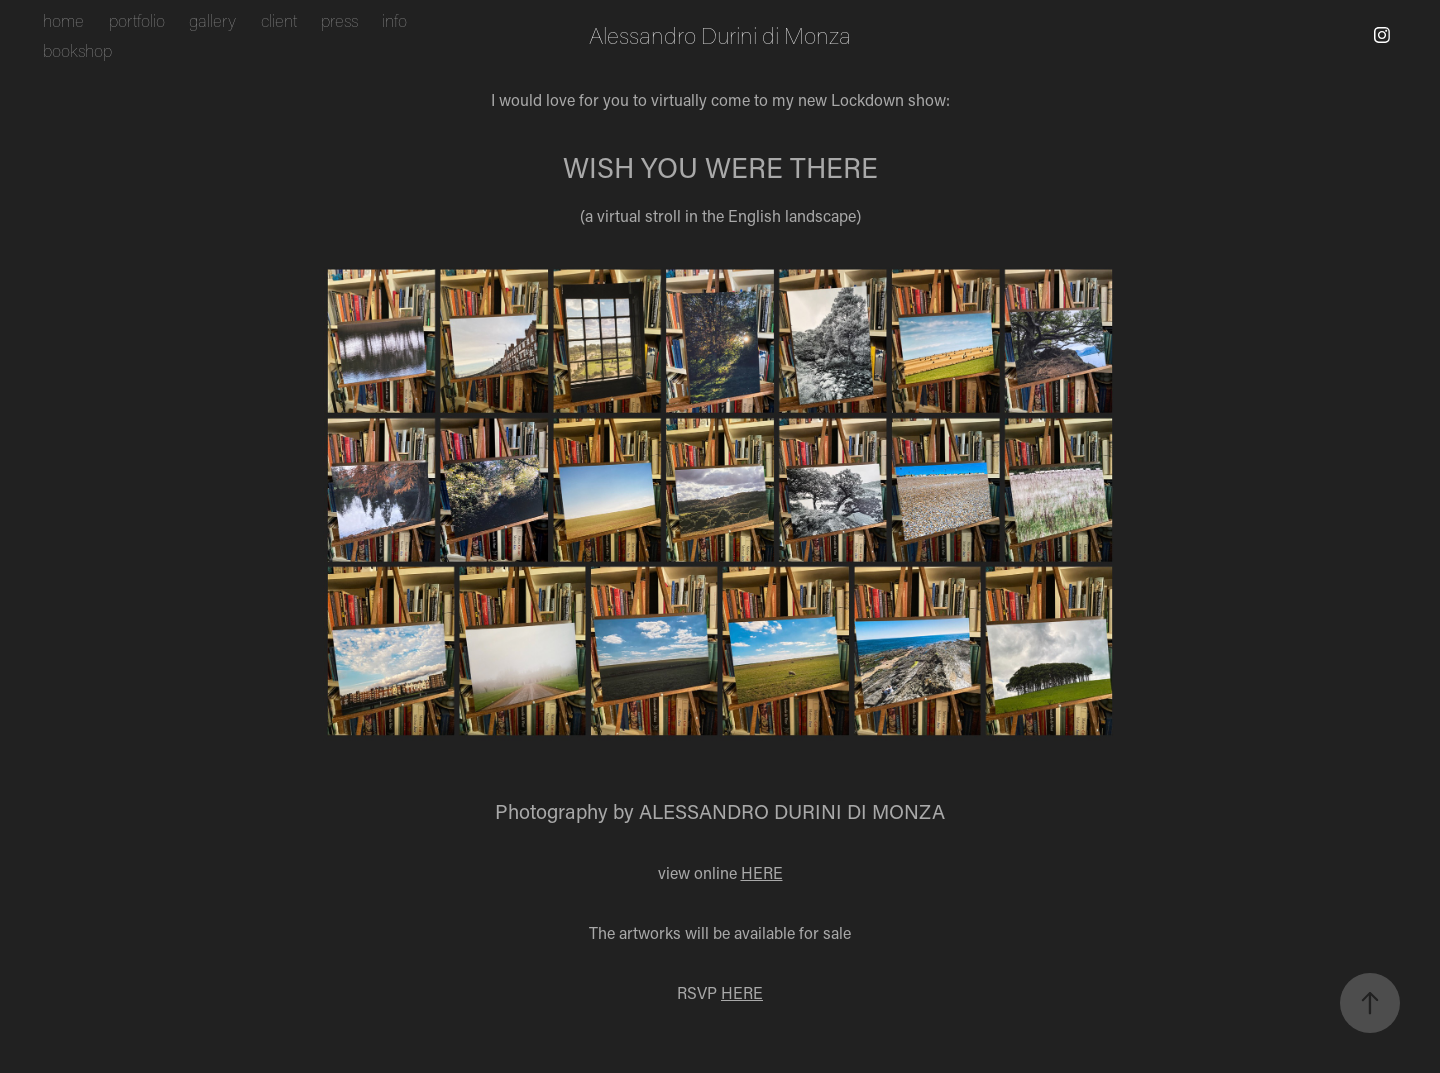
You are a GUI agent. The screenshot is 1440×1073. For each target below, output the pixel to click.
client (279, 20)
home (63, 20)
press (339, 20)
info (394, 20)
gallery (212, 20)
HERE (762, 872)
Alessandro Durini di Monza (720, 35)
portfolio (137, 20)
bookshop (77, 50)
